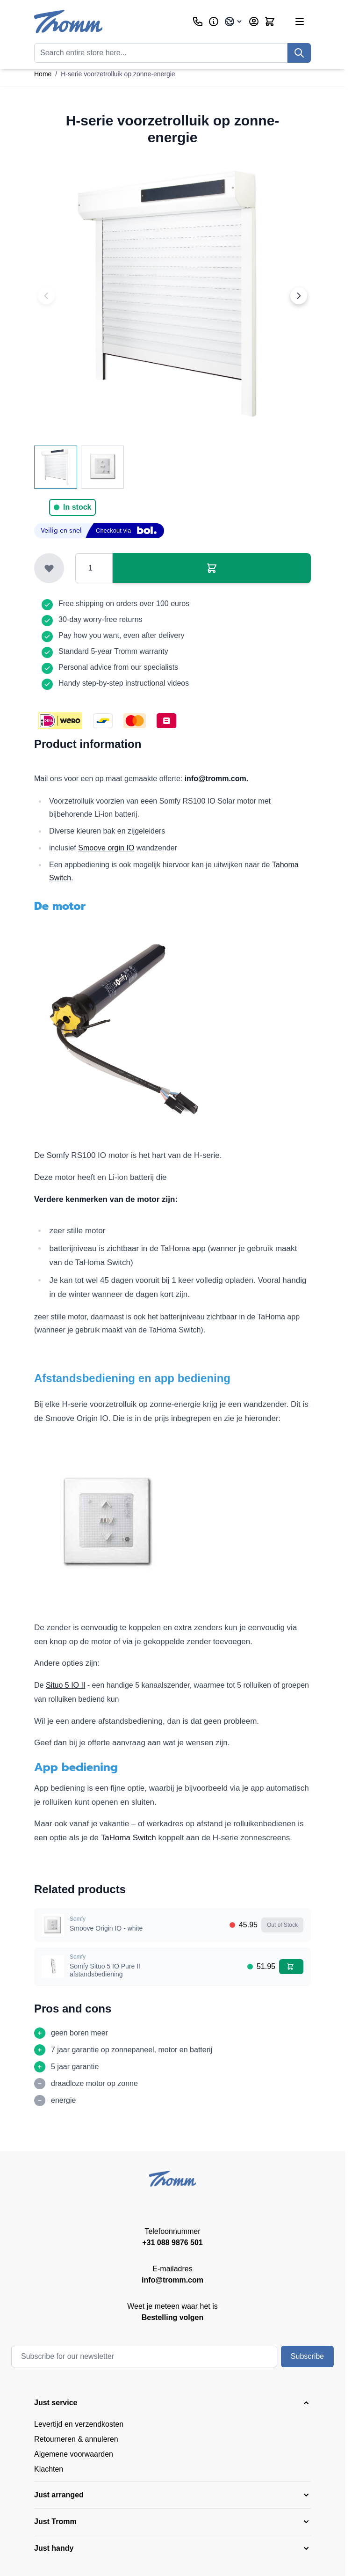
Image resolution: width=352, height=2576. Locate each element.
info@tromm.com (172, 2280)
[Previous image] (46, 295)
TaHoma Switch (128, 1837)
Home (42, 74)
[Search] (299, 53)
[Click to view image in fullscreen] (172, 295)
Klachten (48, 2469)
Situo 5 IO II (65, 1685)
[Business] (213, 21)
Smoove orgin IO (106, 848)
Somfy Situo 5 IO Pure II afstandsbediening (105, 1970)
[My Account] (253, 21)
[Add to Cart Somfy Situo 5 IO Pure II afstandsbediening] (291, 1966)
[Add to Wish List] (49, 568)
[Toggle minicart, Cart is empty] (269, 21)
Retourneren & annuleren (76, 2439)
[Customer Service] (197, 21)
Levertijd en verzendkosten (78, 2424)
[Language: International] (233, 21)
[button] (172, 2403)
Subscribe (307, 2356)
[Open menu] (299, 21)
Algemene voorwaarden (73, 2454)
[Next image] (298, 295)
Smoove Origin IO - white (106, 1928)
